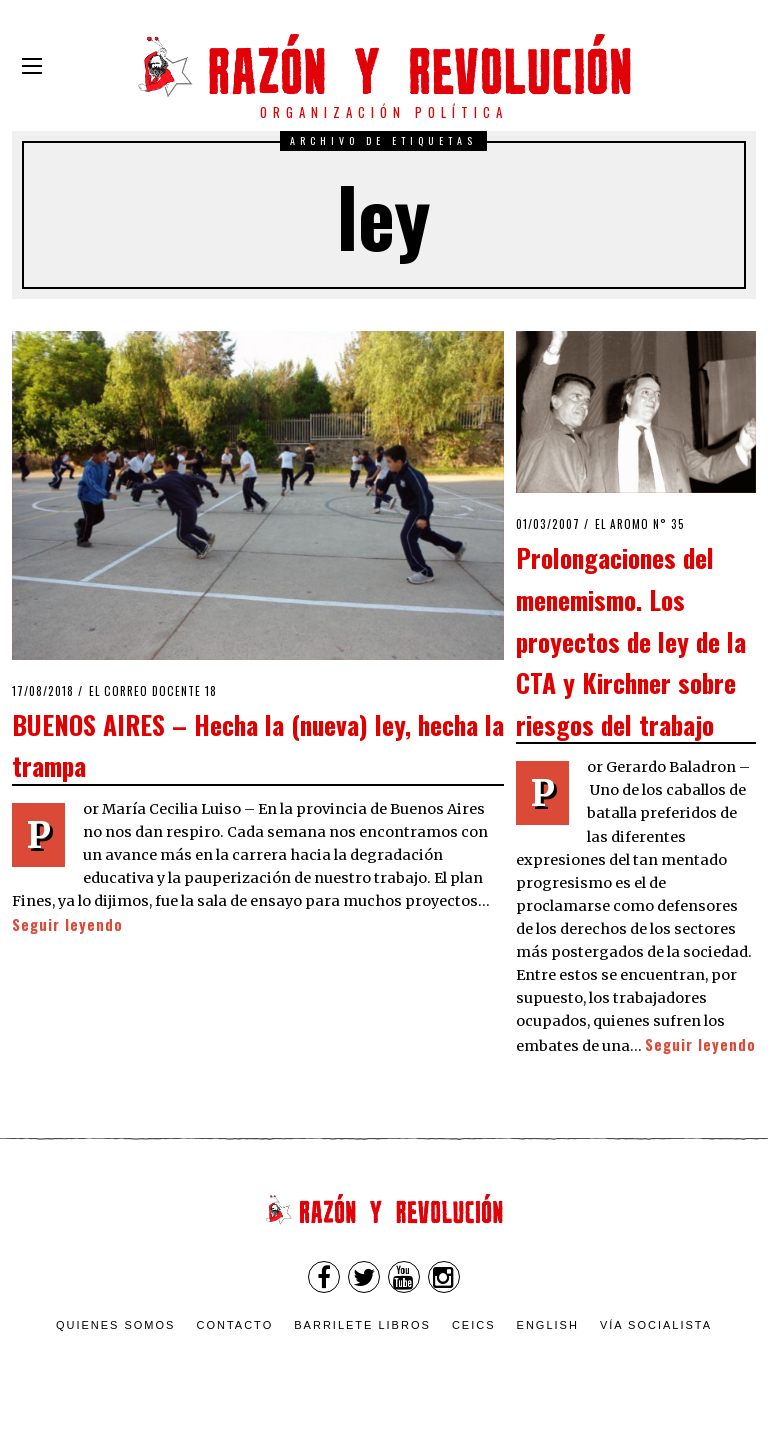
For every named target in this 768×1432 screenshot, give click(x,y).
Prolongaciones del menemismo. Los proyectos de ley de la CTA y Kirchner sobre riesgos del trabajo (631, 640)
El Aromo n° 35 (640, 524)
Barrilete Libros (362, 1325)
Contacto (234, 1325)
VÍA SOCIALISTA (656, 1325)
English (548, 1325)
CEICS (474, 1325)
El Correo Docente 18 (153, 691)
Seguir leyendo (67, 924)
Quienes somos (116, 1325)
